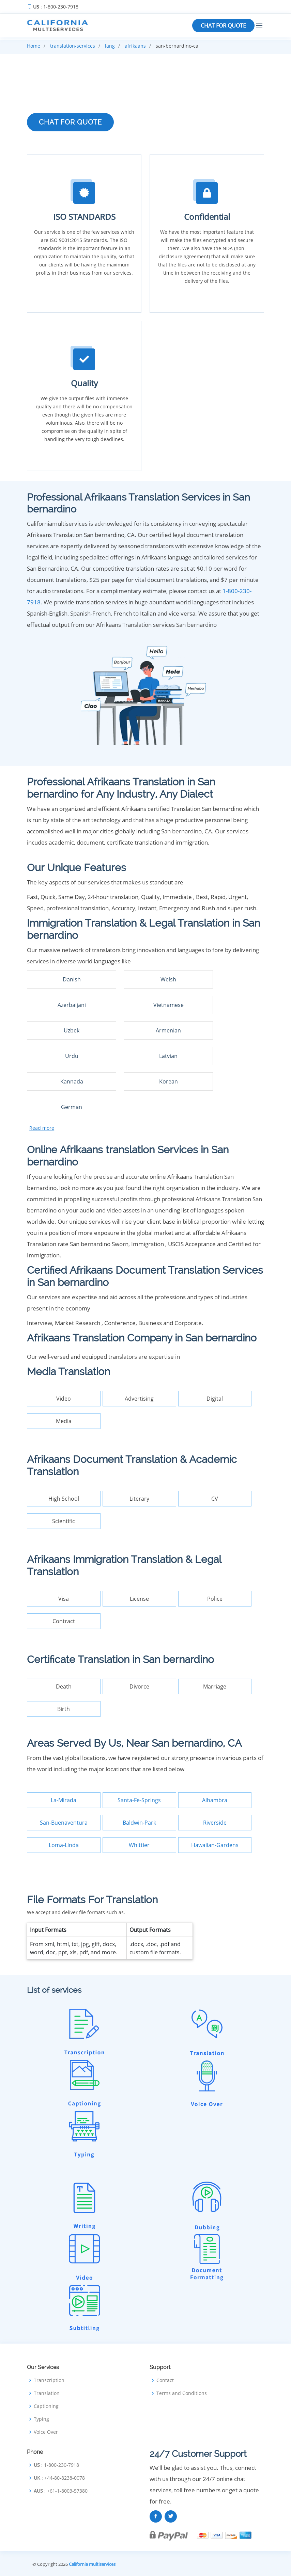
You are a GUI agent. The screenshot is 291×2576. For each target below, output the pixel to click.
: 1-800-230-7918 (55, 6)
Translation (47, 2393)
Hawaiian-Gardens (215, 1845)
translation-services (72, 46)
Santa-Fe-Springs (139, 1800)
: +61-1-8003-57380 (61, 2491)
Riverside (215, 1822)
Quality (84, 383)
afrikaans (135, 46)
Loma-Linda (64, 1845)
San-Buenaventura (64, 1822)
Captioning (46, 2406)
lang (110, 46)
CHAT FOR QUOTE (223, 25)
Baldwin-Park (139, 1822)
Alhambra (214, 1800)
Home (33, 46)
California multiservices (92, 2564)
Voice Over (46, 2432)
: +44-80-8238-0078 (59, 2478)
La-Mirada (63, 1800)
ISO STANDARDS (84, 216)
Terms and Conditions (181, 2393)
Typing (41, 2419)
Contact (165, 2380)
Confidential (207, 216)
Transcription (49, 2380)
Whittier (139, 1845)
